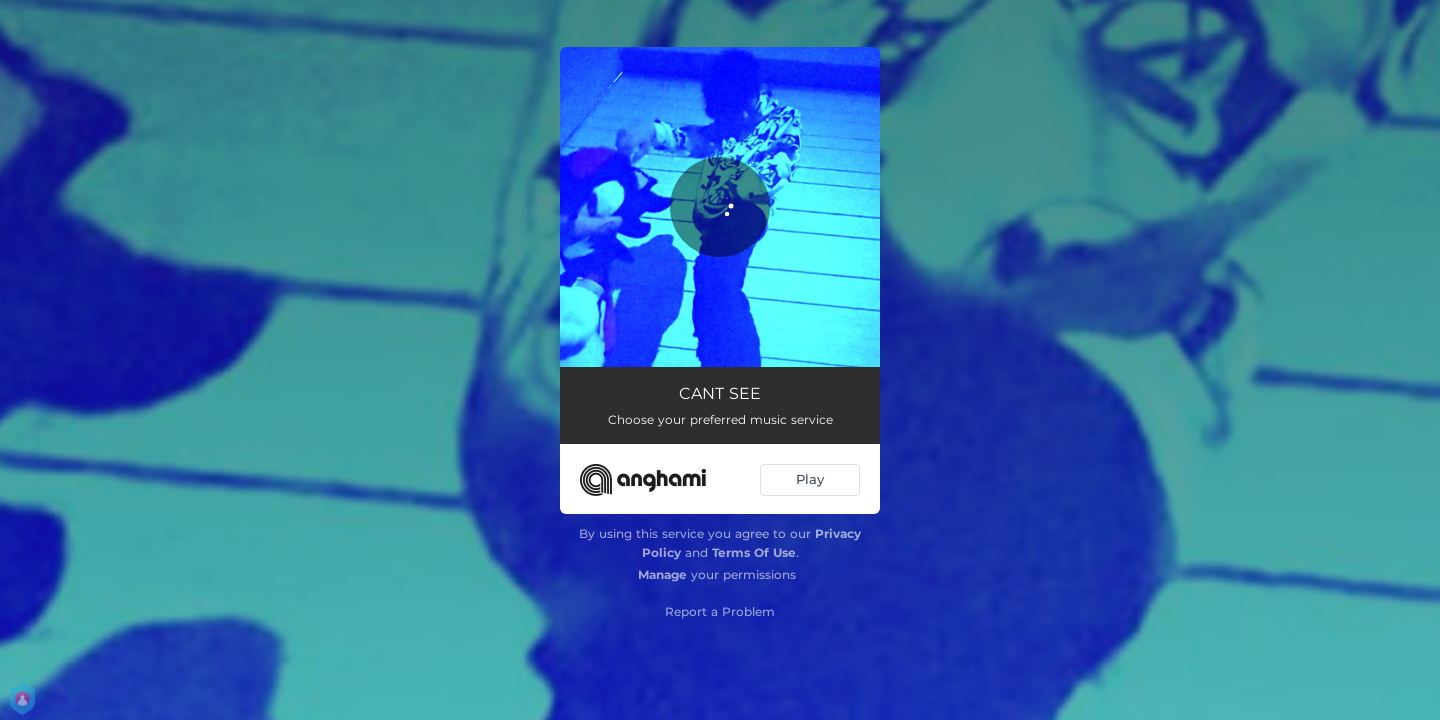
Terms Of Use (754, 552)
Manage (662, 574)
